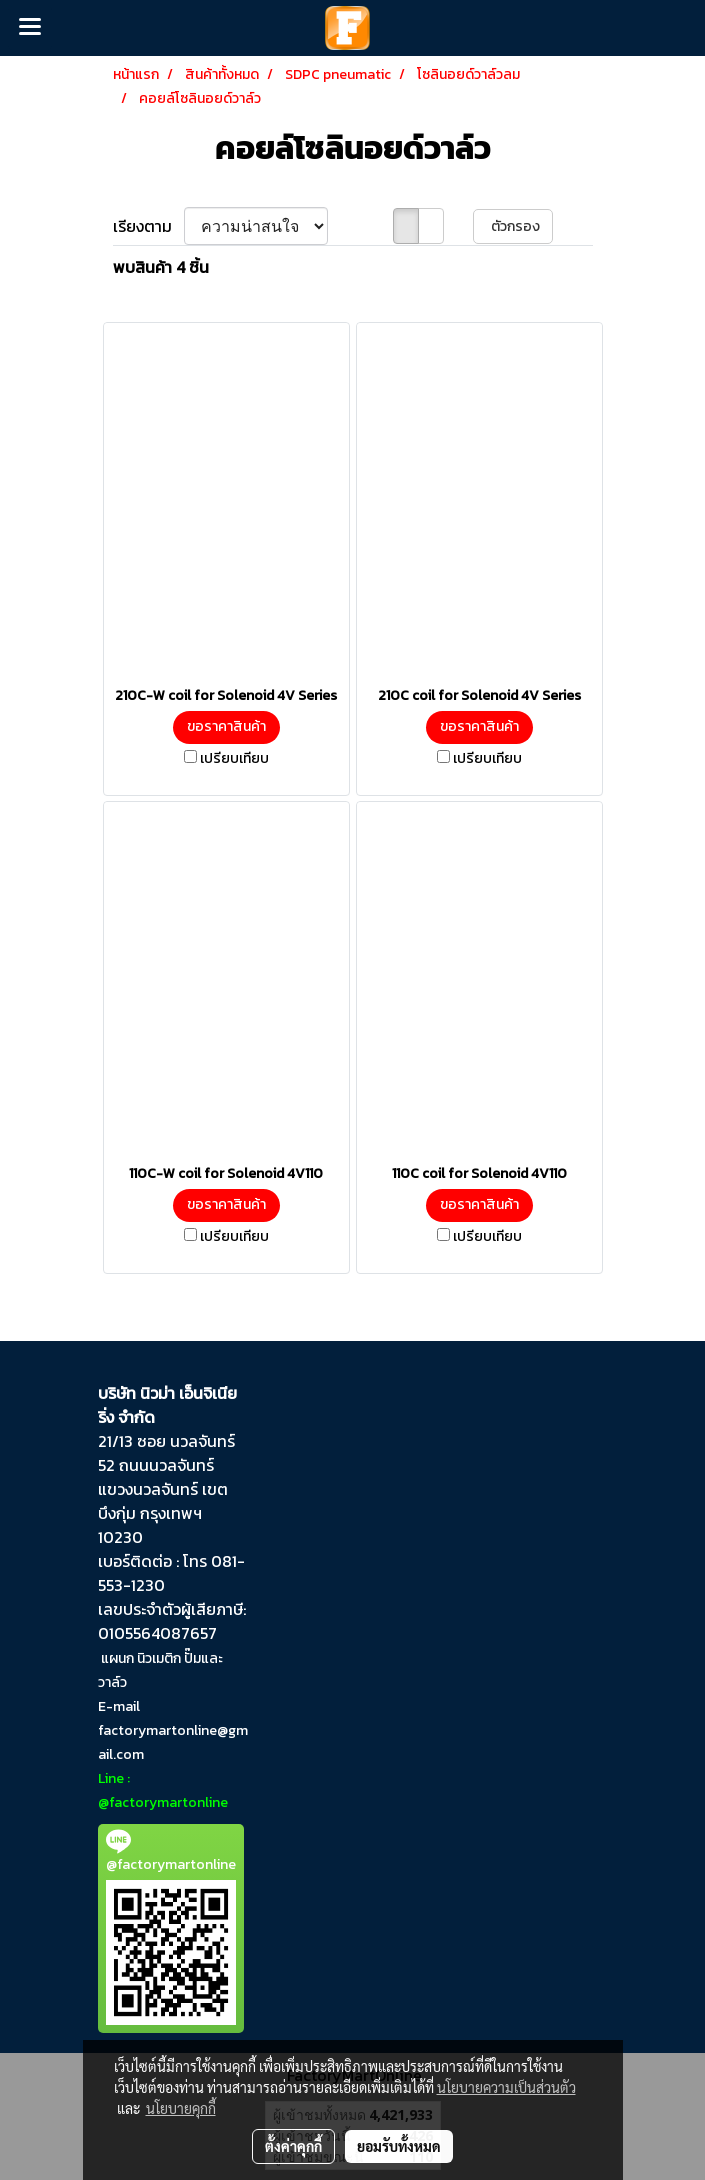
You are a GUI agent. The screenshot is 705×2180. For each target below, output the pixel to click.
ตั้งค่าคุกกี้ (293, 2146)
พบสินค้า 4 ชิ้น (161, 267)
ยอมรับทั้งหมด (399, 2146)
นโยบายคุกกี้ (181, 2108)
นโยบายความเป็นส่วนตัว (506, 2087)
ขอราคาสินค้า (226, 726)
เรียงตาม (148, 226)
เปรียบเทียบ (234, 759)
